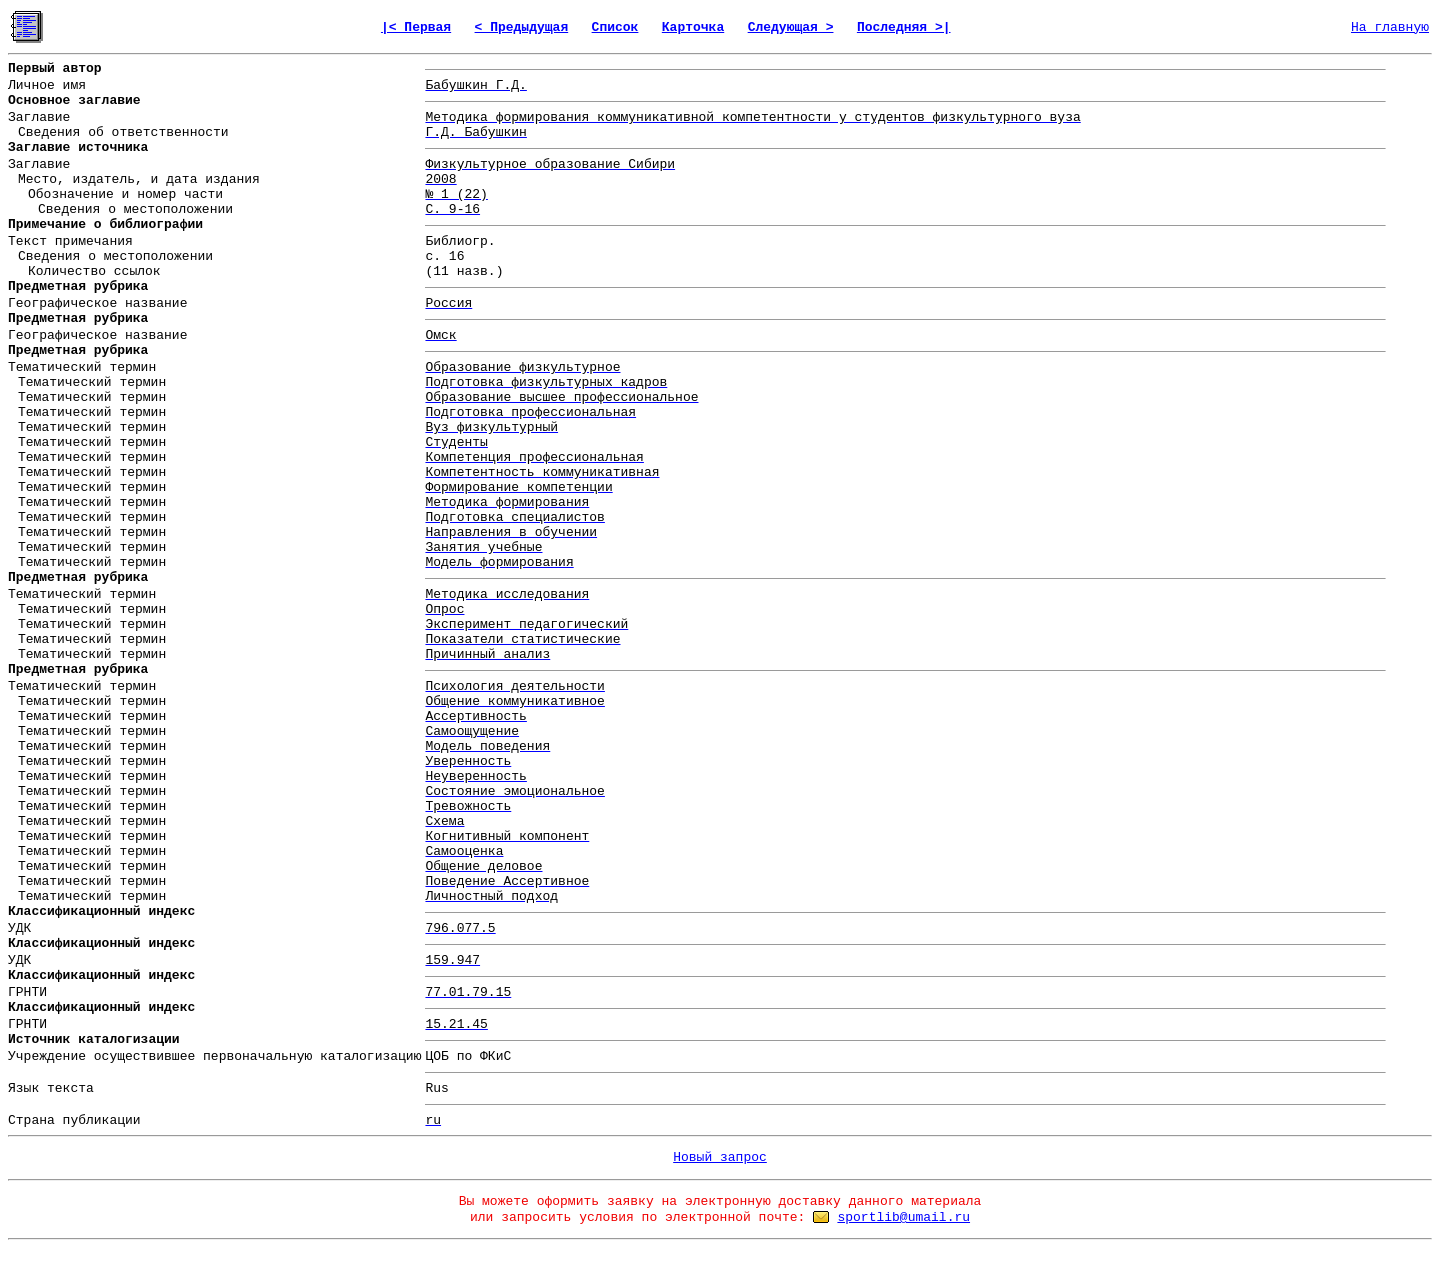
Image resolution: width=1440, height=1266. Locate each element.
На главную (1390, 27)
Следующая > (791, 27)
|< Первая (416, 27)
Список (615, 27)
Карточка (693, 27)
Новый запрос (720, 1157)
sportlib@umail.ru (903, 1217)
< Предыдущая (522, 27)
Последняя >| (904, 27)
